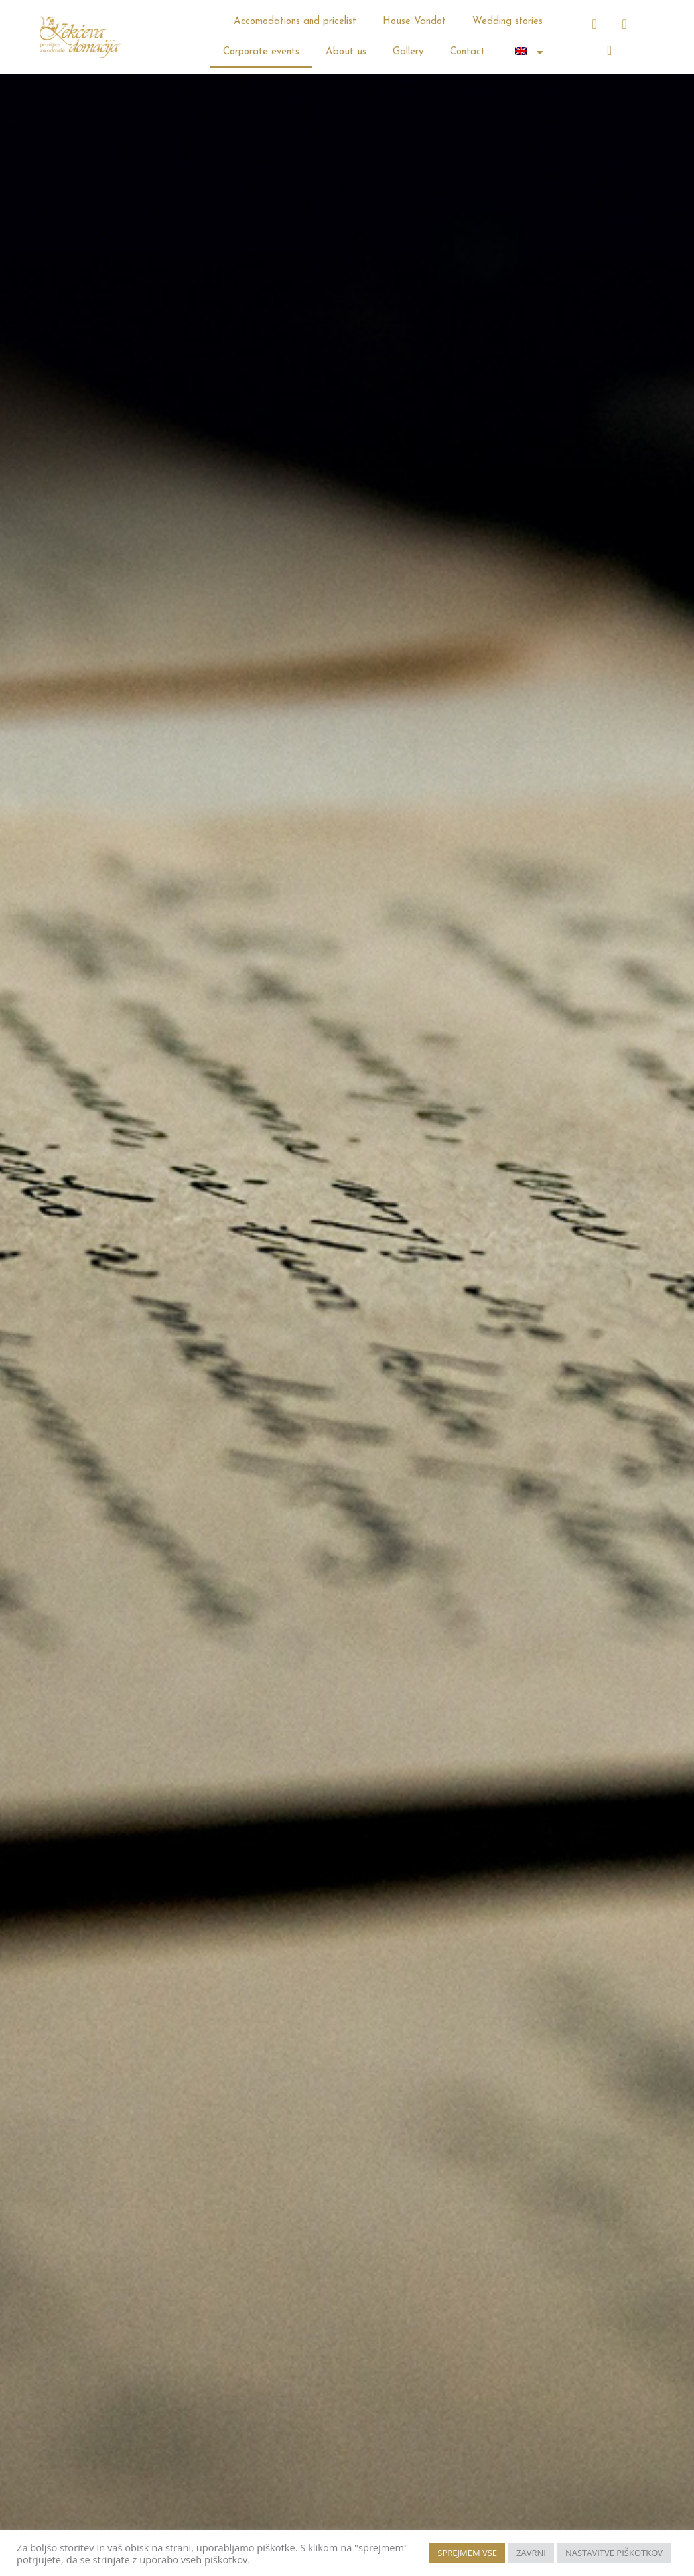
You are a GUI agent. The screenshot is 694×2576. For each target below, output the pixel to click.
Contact (467, 52)
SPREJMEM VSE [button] (467, 2553)
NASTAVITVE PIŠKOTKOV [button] (614, 2553)
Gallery (408, 52)
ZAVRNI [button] (531, 2553)
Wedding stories (507, 22)
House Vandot (414, 22)
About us (346, 52)
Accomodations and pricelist (295, 22)
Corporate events (261, 52)
